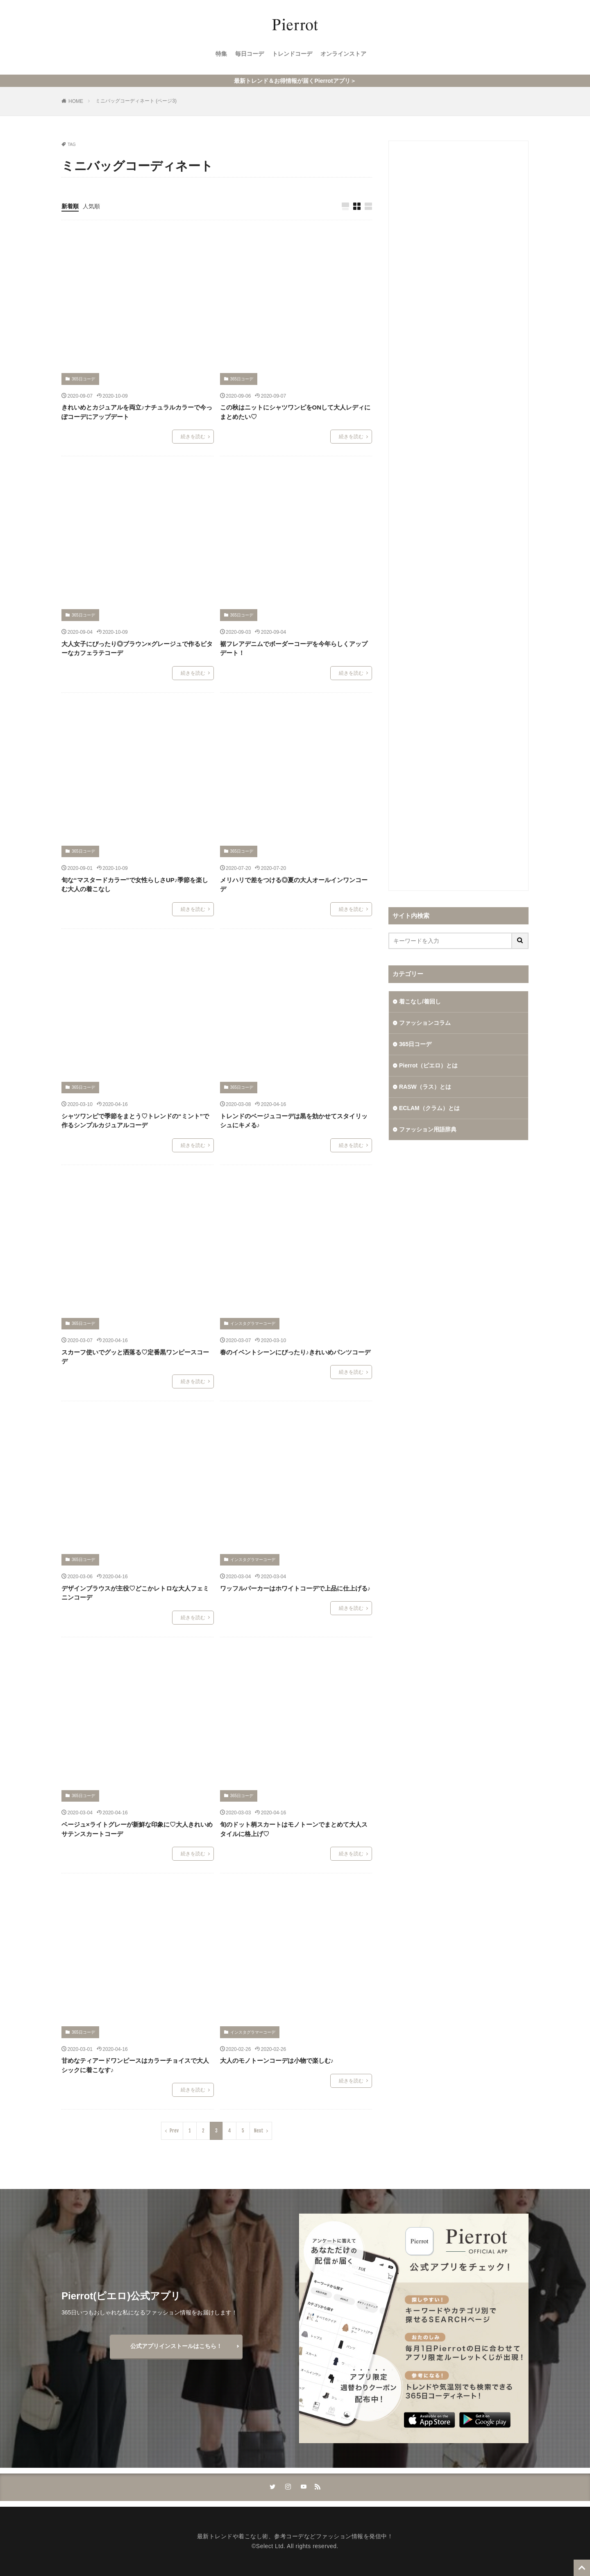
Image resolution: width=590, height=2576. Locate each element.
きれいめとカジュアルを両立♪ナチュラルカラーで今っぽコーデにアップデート (136, 412)
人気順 (91, 206)
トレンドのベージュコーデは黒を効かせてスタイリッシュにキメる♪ (294, 1121)
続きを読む (193, 436)
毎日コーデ (249, 53)
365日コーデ (83, 379)
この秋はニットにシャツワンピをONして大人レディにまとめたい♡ (295, 412)
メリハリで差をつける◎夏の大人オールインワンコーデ (294, 884)
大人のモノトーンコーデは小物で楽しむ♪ (277, 2060)
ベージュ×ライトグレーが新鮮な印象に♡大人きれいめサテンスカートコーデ (137, 1829)
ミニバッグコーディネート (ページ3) (136, 101)
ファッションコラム (425, 1022)
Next (258, 2131)
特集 (221, 53)
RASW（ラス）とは (425, 1086)
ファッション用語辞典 (427, 1129)
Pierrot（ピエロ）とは (428, 1065)
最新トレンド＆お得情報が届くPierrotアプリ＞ (295, 80)
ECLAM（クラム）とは (429, 1108)
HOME (75, 101)
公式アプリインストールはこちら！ (176, 2346)
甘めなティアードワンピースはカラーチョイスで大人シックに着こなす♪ (135, 2065)
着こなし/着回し (420, 1001)
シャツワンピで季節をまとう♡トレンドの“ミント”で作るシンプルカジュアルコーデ (135, 1121)
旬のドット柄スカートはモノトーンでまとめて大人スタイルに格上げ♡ (294, 1829)
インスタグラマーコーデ (252, 1323)
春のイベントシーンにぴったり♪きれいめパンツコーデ (295, 1352)
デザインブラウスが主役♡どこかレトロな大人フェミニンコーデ (135, 1593)
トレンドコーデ (292, 53)
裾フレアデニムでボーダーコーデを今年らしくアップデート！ (294, 648)
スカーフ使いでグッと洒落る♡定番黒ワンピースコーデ (135, 1357)
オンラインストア (343, 53)
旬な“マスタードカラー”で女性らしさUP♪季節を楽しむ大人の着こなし (134, 884)
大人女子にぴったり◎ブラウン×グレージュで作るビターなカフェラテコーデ (137, 648)
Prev (174, 2131)
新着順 (70, 206)
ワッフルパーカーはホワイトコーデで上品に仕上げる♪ (295, 1588)
